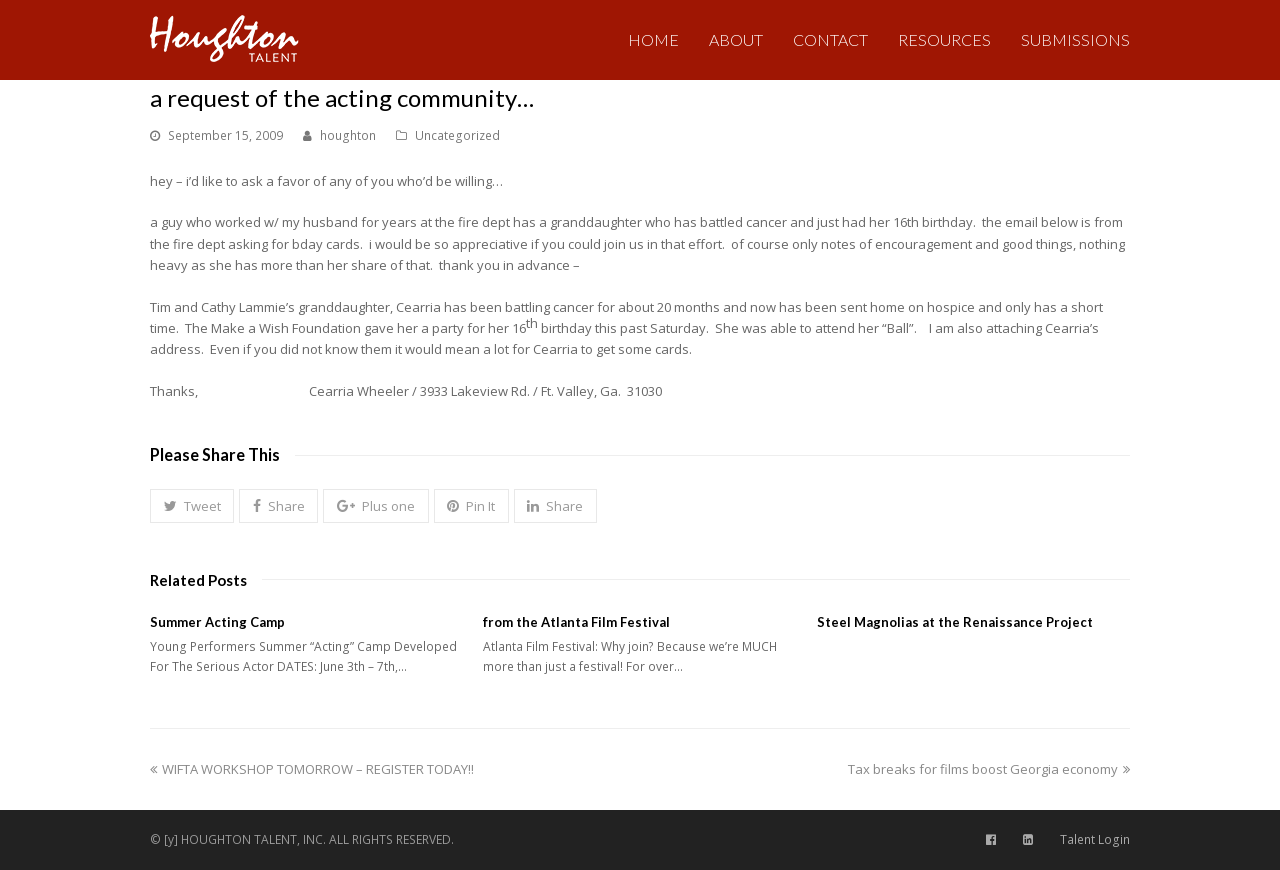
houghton (348, 135)
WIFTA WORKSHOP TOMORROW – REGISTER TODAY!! (312, 769)
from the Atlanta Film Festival (576, 622)
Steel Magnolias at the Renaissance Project (955, 622)
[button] (192, 506)
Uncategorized (457, 135)
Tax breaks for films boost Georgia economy (989, 769)
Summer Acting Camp (217, 622)
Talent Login (1095, 839)
